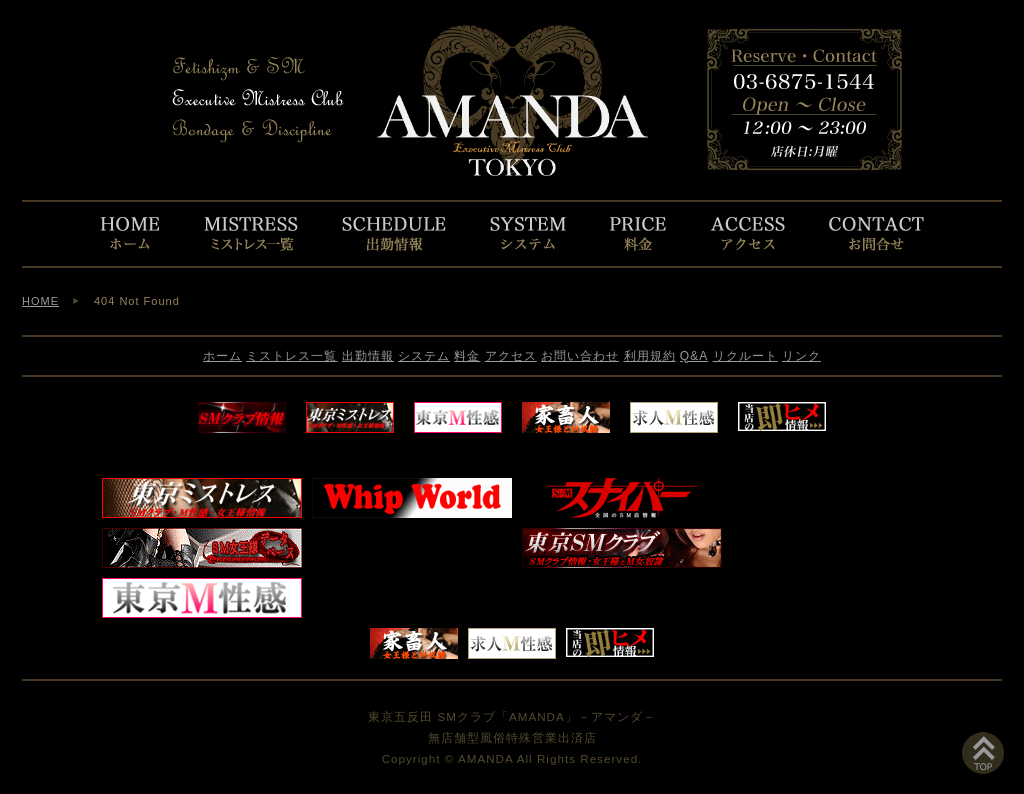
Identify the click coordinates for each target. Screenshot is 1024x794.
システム (424, 356)
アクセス (511, 356)
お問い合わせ (580, 356)
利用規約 (650, 356)
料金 (467, 356)
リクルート (745, 356)
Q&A (694, 356)
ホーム (222, 356)
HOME (40, 301)
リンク (801, 356)
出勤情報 (368, 356)
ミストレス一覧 (291, 356)
